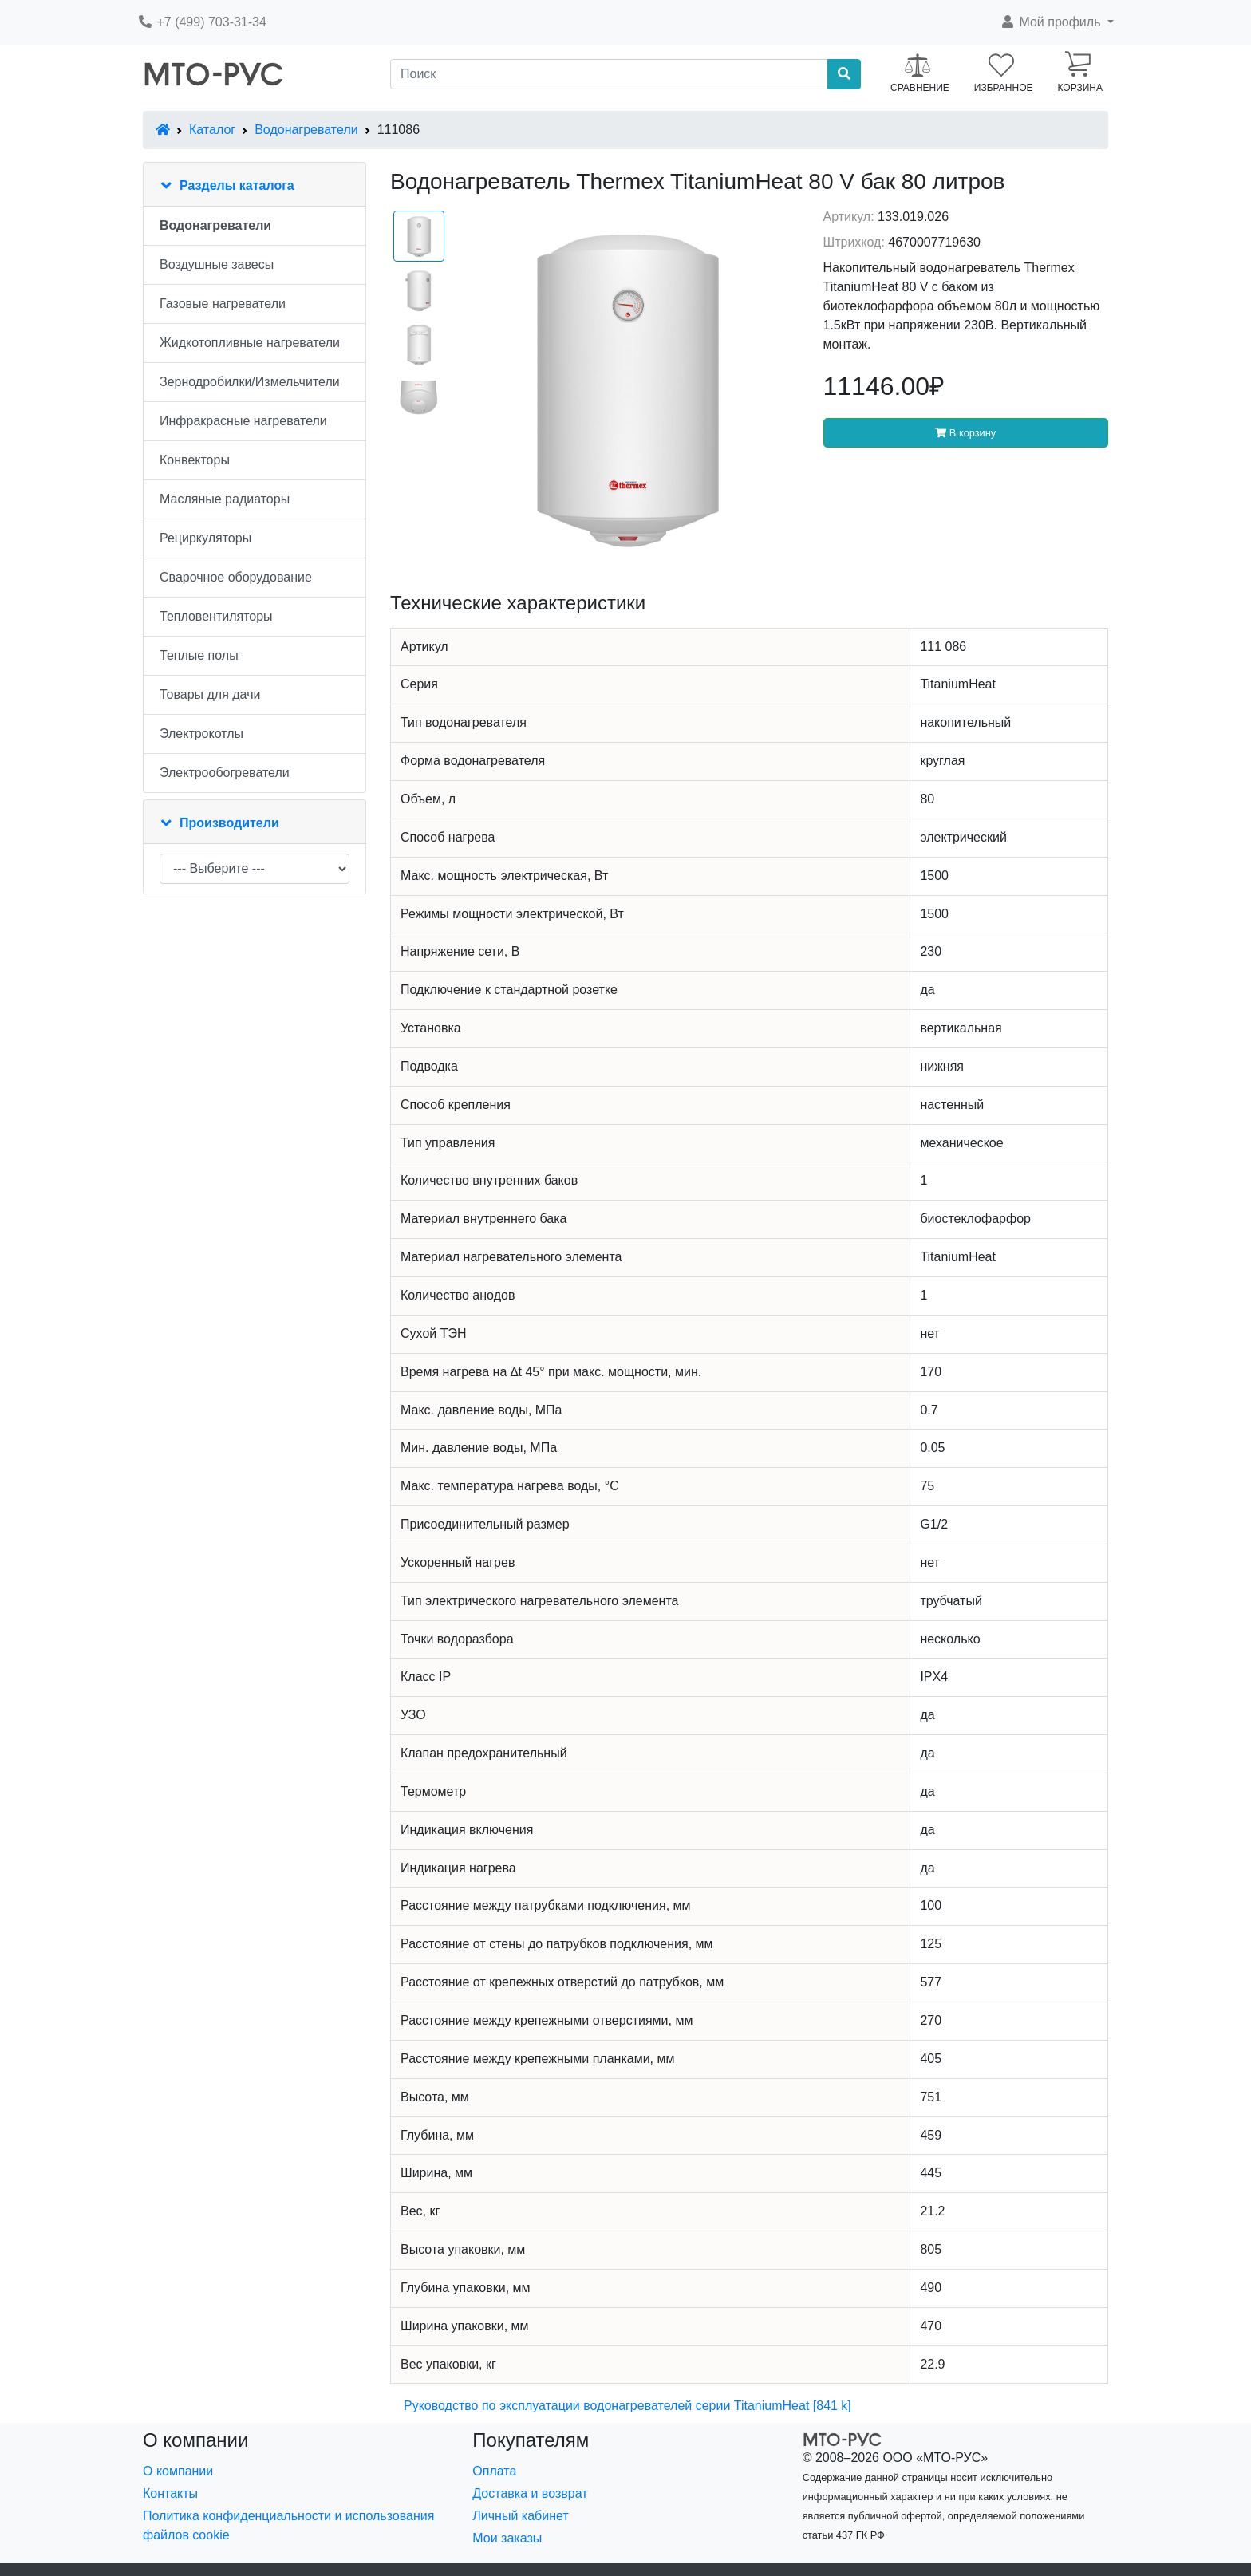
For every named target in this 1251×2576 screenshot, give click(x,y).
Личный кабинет (520, 2516)
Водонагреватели (306, 129)
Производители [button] (229, 823)
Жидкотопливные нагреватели (250, 342)
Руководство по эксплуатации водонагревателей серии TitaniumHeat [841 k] (627, 2405)
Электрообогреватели (225, 772)
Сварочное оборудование (236, 577)
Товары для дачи (210, 694)
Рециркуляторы (205, 538)
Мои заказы (507, 2538)
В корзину (965, 433)
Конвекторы (195, 460)
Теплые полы (199, 655)
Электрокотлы (201, 733)
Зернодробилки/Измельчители (250, 382)
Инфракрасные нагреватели (243, 421)
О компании (178, 2471)
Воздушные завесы (217, 264)
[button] (1056, 22)
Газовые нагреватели (223, 303)
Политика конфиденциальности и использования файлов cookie (288, 2525)
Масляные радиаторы (225, 499)
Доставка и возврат (529, 2493)
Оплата (494, 2471)
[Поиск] (609, 74)
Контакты (170, 2493)
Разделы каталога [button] (237, 185)
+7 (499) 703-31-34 (201, 22)
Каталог (212, 129)
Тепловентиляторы (216, 616)
